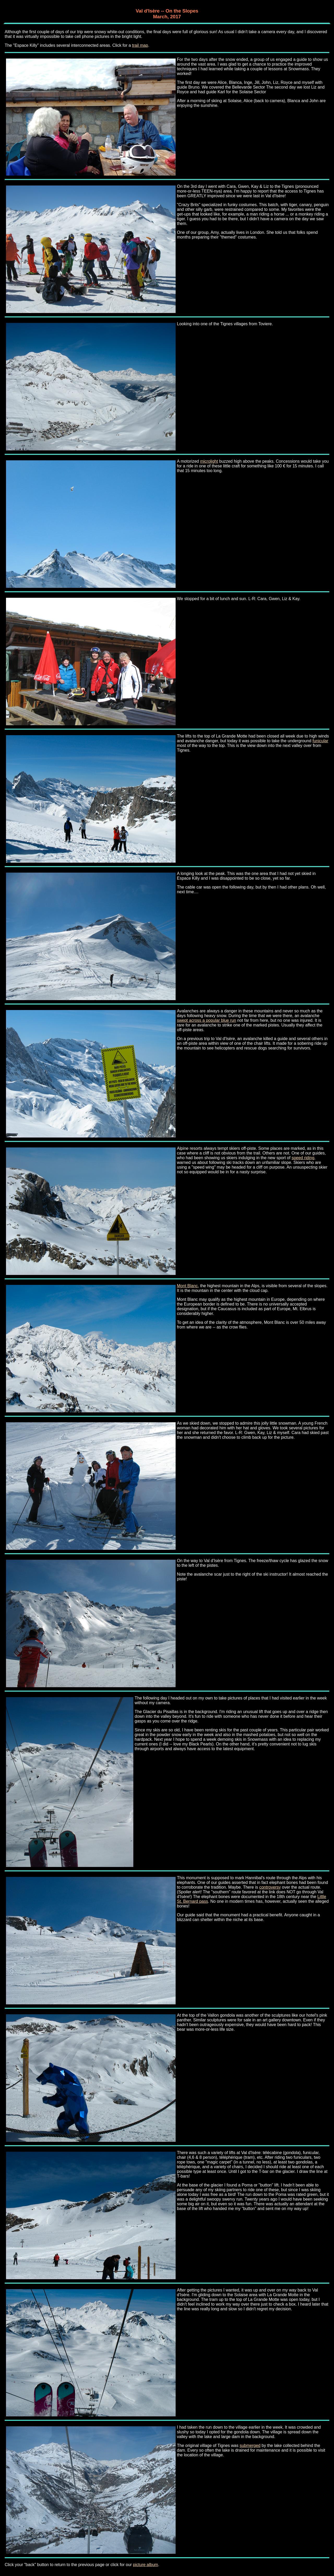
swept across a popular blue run (206, 1020)
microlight (209, 461)
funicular (320, 741)
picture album (145, 2564)
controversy (270, 1887)
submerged (250, 2445)
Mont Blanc (187, 1286)
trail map (140, 45)
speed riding (302, 1158)
